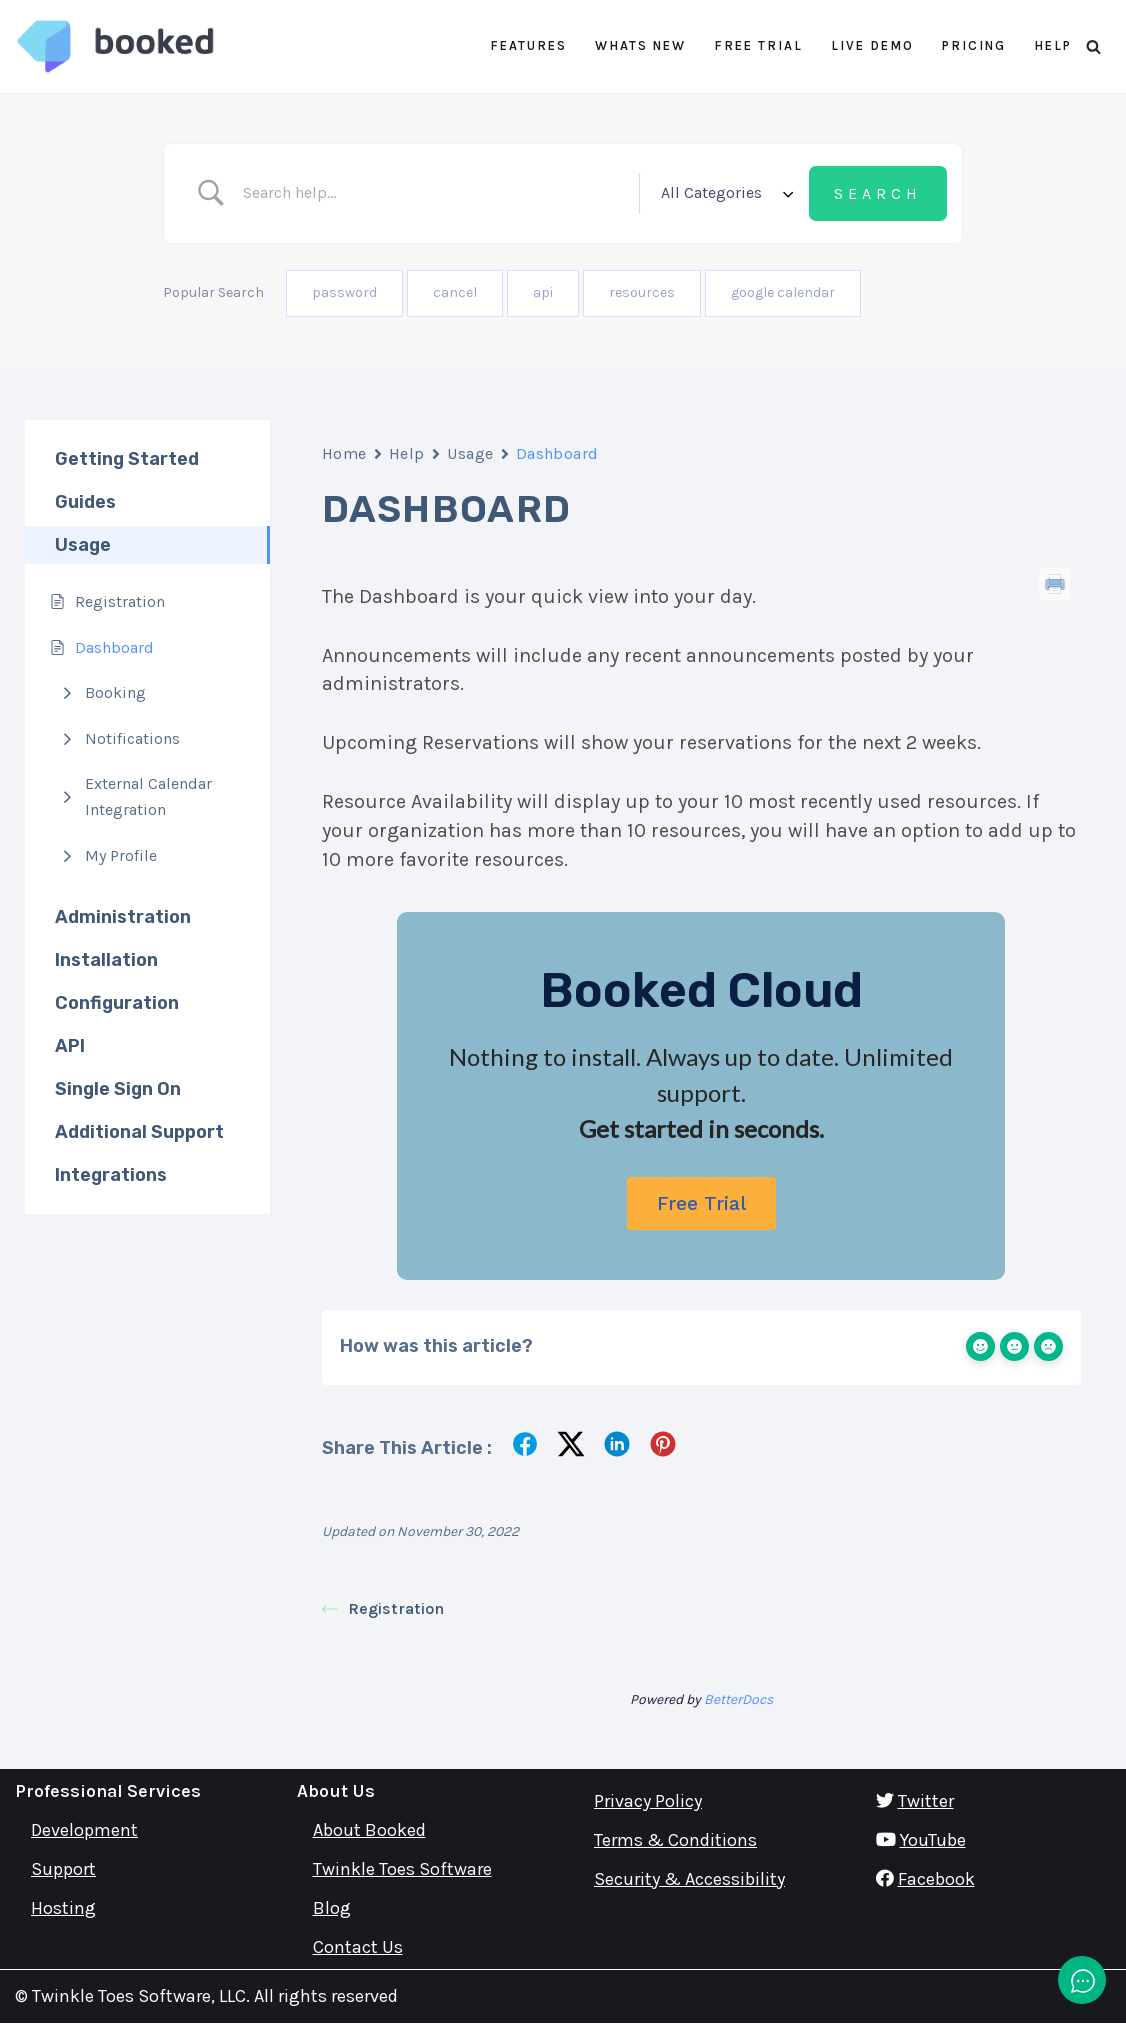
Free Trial (758, 45)
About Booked (369, 1830)
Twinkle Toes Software (402, 1869)
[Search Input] (433, 193)
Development (84, 1830)
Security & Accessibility (689, 1879)
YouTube (933, 1840)
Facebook (936, 1879)
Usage (470, 453)
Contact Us (358, 1947)
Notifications (132, 738)
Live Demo (872, 45)
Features (528, 45)
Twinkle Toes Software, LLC (139, 1996)
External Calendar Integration (148, 796)
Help (1053, 45)
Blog (332, 1908)
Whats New (640, 45)
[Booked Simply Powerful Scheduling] (115, 46)
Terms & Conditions (675, 1840)
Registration (383, 1608)
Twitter (926, 1801)
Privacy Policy (648, 1801)
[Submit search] (878, 194)
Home (344, 453)
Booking (115, 692)
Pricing (974, 45)
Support (63, 1869)
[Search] (1093, 46)
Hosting (63, 1908)
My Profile (121, 855)
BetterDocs (738, 1699)
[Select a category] (724, 193)
